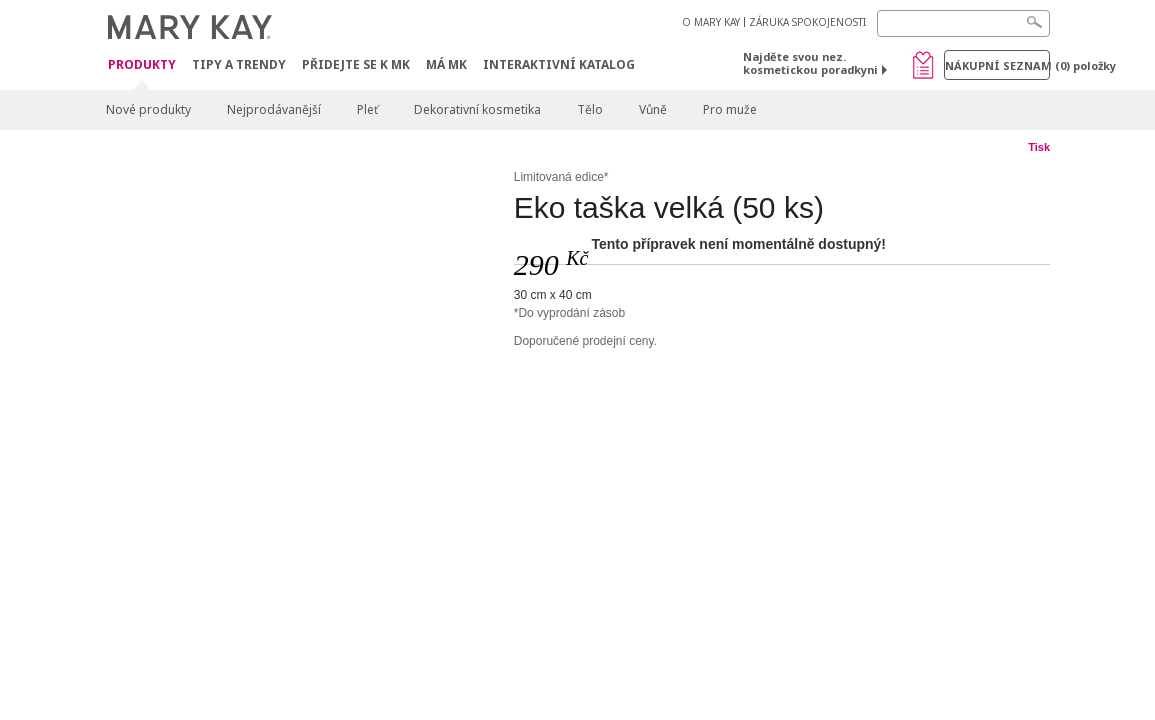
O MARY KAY (711, 22)
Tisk (1039, 147)
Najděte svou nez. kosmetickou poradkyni (810, 63)
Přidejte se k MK (356, 64)
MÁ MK (446, 64)
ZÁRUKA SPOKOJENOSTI (807, 22)
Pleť (367, 109)
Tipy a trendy (239, 64)
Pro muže (730, 109)
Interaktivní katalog (559, 64)
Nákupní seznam (997, 65)
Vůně (653, 109)
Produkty (142, 65)
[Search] (963, 23)
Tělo (590, 109)
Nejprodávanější (274, 109)
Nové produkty (148, 109)
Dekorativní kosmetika (477, 109)
